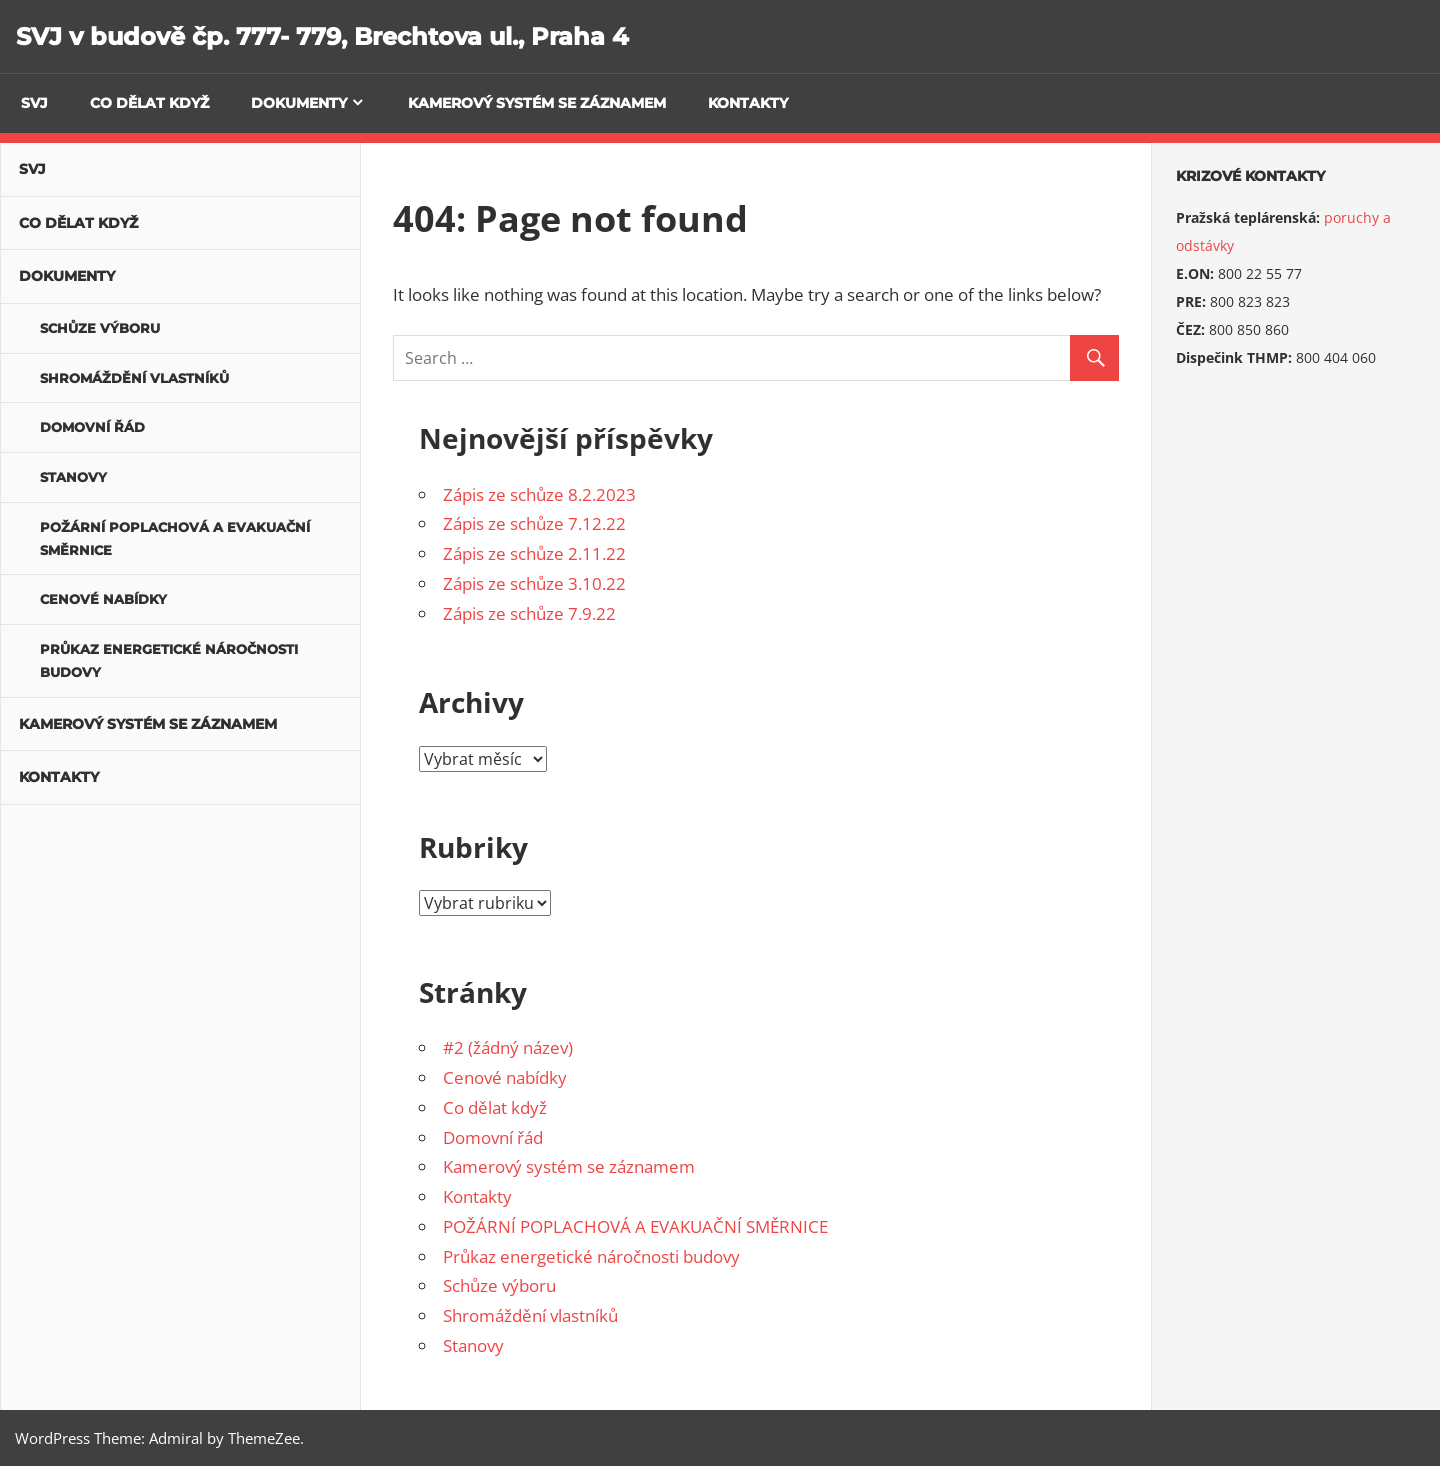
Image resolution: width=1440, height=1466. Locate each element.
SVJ (34, 103)
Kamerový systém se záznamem (537, 103)
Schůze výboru (499, 1285)
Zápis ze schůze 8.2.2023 (539, 494)
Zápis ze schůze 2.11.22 (534, 553)
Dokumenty (299, 103)
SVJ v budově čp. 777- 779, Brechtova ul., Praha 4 (322, 36)
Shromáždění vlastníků (530, 1315)
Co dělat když (149, 103)
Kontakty (748, 103)
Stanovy (473, 1345)
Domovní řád (493, 1137)
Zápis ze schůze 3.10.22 (534, 583)
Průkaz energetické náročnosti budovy (591, 1256)
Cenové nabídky (505, 1077)
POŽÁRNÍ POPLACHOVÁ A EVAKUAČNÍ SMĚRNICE (635, 1226)
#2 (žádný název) (508, 1047)
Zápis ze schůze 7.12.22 (534, 523)
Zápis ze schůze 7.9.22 (529, 613)
